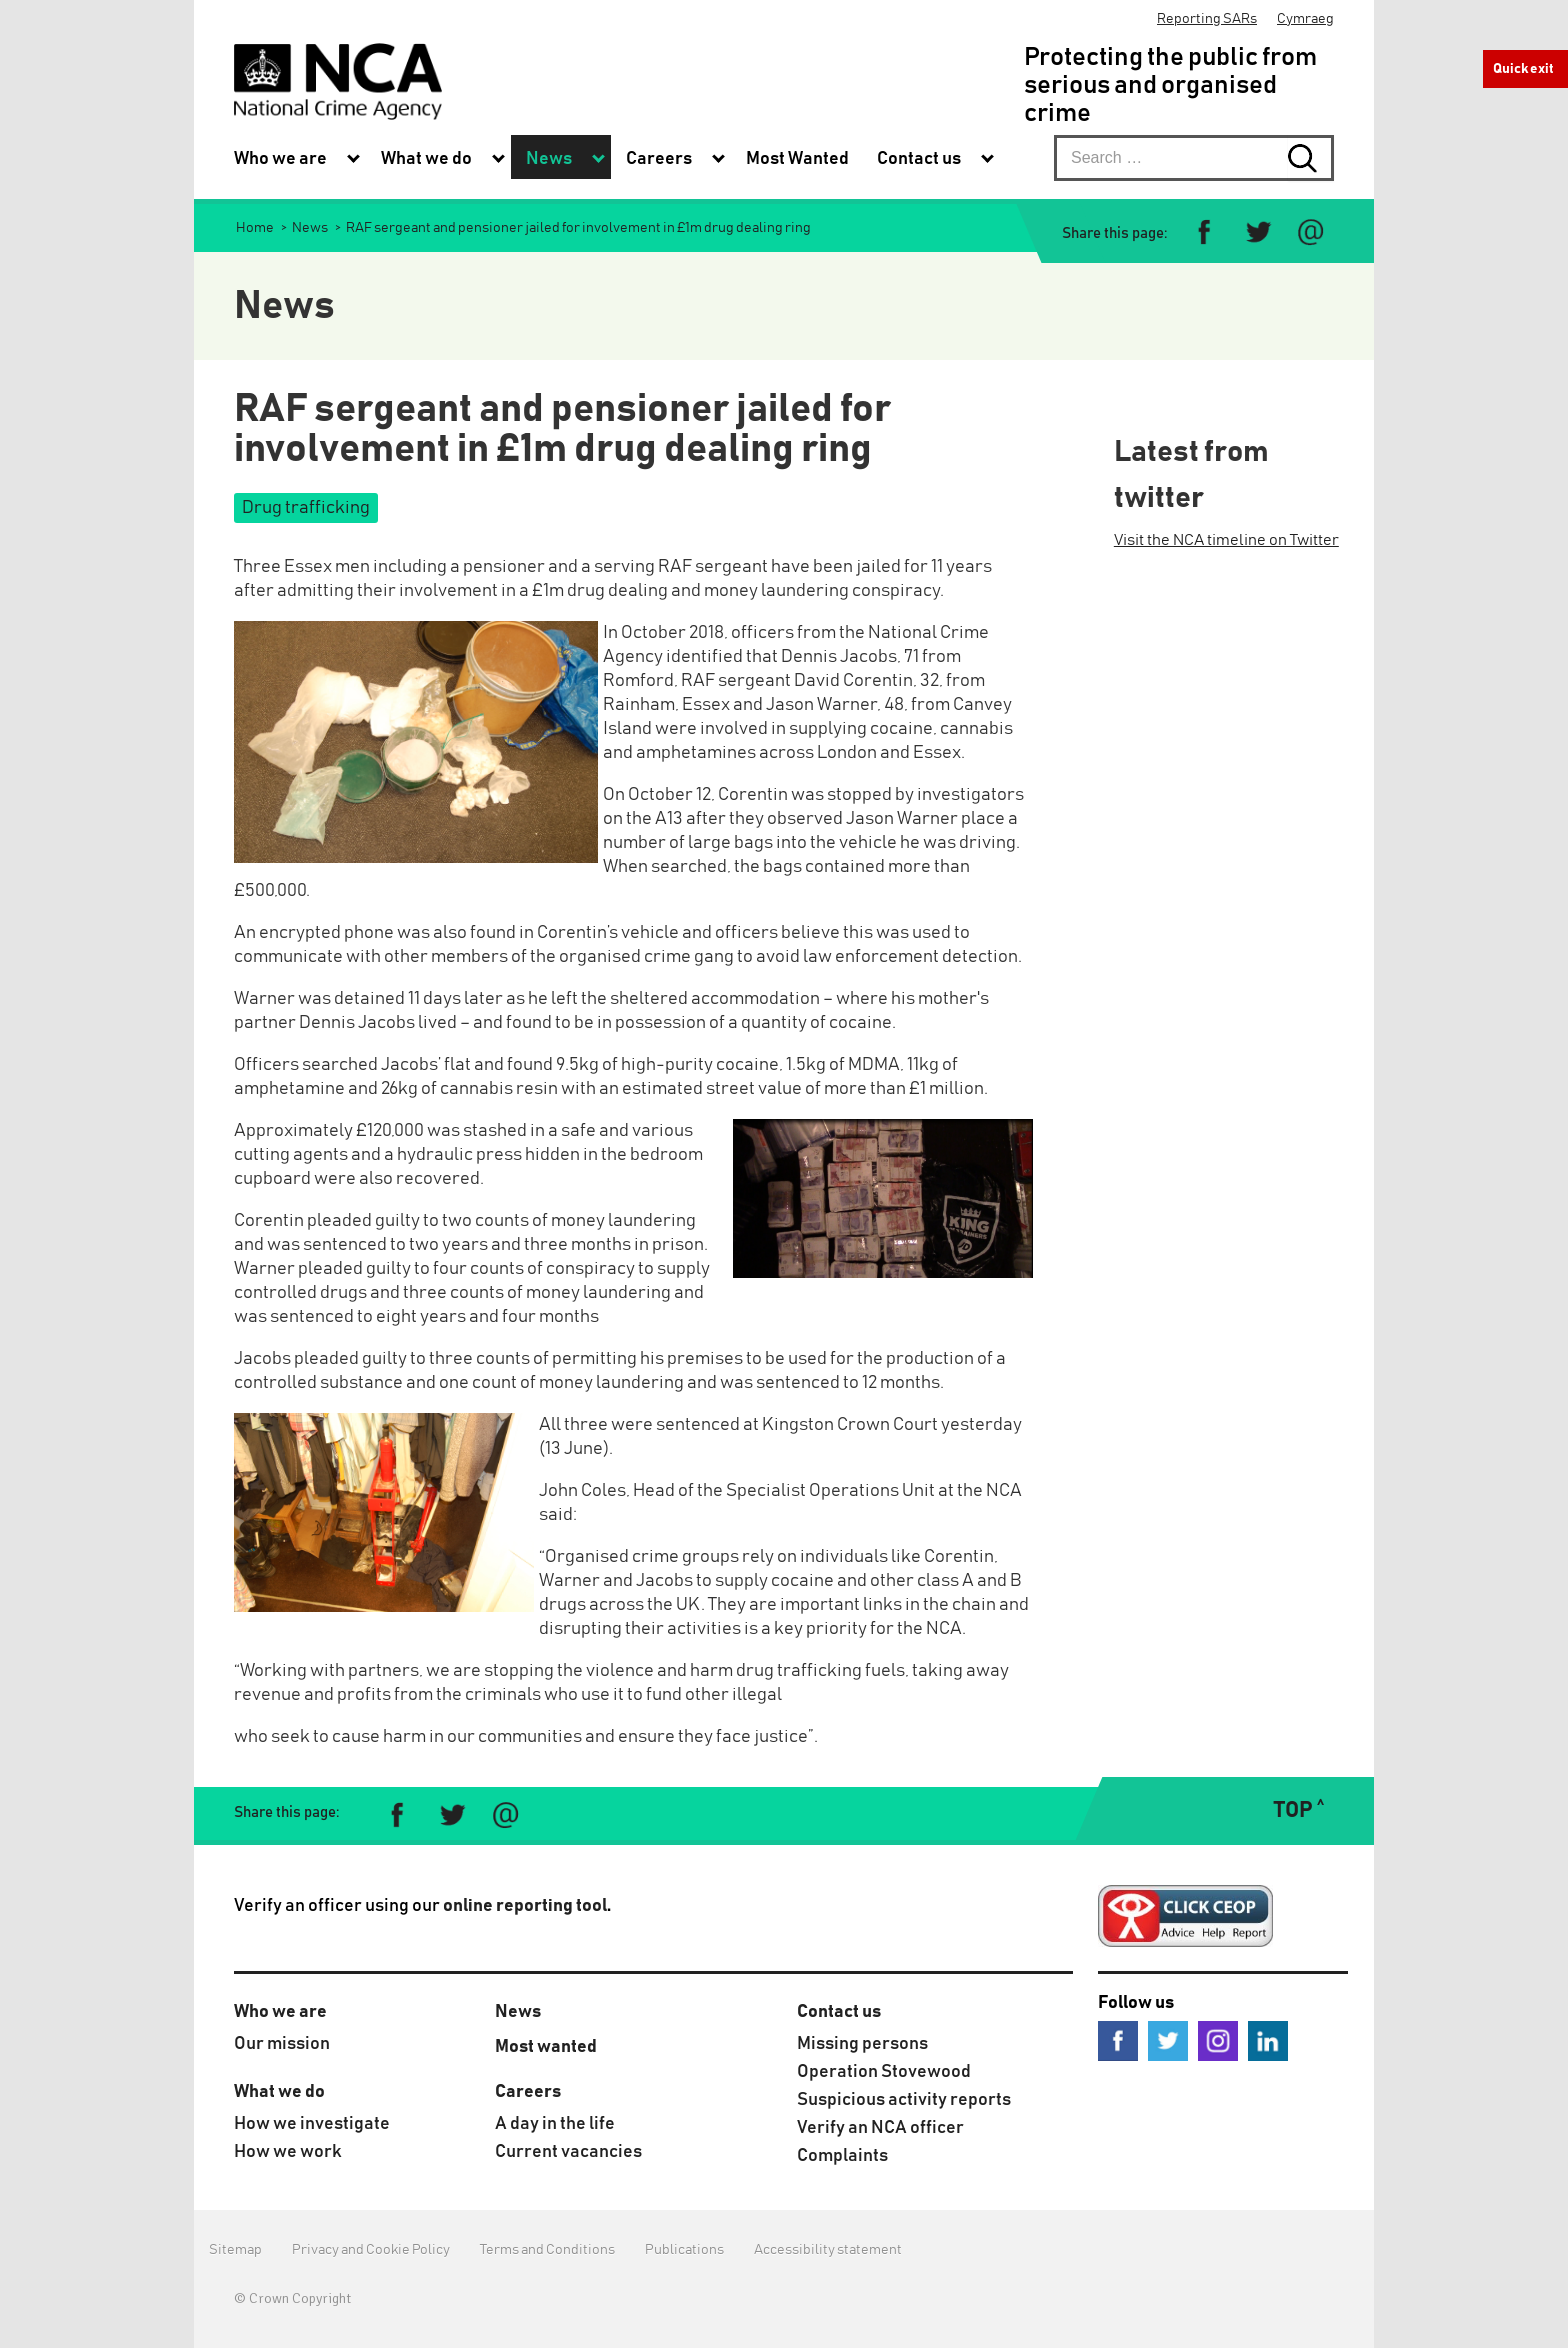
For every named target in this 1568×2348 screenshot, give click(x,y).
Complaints (842, 2156)
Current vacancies (568, 2152)
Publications (684, 2250)
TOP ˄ (1298, 1811)
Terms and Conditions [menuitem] (547, 2250)
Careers (528, 2092)
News (518, 2012)
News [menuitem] (549, 159)
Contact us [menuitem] (919, 159)
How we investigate (312, 2124)
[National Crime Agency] (338, 81)
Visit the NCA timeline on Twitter (1226, 540)
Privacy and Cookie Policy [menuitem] (371, 2250)
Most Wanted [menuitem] (797, 159)
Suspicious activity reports (904, 2100)
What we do (279, 2092)
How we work (288, 2152)
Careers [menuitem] (659, 159)
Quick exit (1523, 69)
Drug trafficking (306, 508)
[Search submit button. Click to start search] (1311, 158)
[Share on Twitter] (1257, 232)
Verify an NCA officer (880, 2128)
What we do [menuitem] (426, 159)
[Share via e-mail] (1310, 232)
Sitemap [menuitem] (235, 2250)
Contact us (839, 2012)
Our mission (282, 2044)
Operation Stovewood (884, 2072)
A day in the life (555, 2124)
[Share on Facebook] (1204, 232)
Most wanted (546, 2047)
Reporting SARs (1207, 19)
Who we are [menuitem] (280, 159)
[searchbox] (1194, 158)
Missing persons (862, 2044)
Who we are (280, 2012)
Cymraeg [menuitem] (1305, 19)
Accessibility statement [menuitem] (828, 2250)
